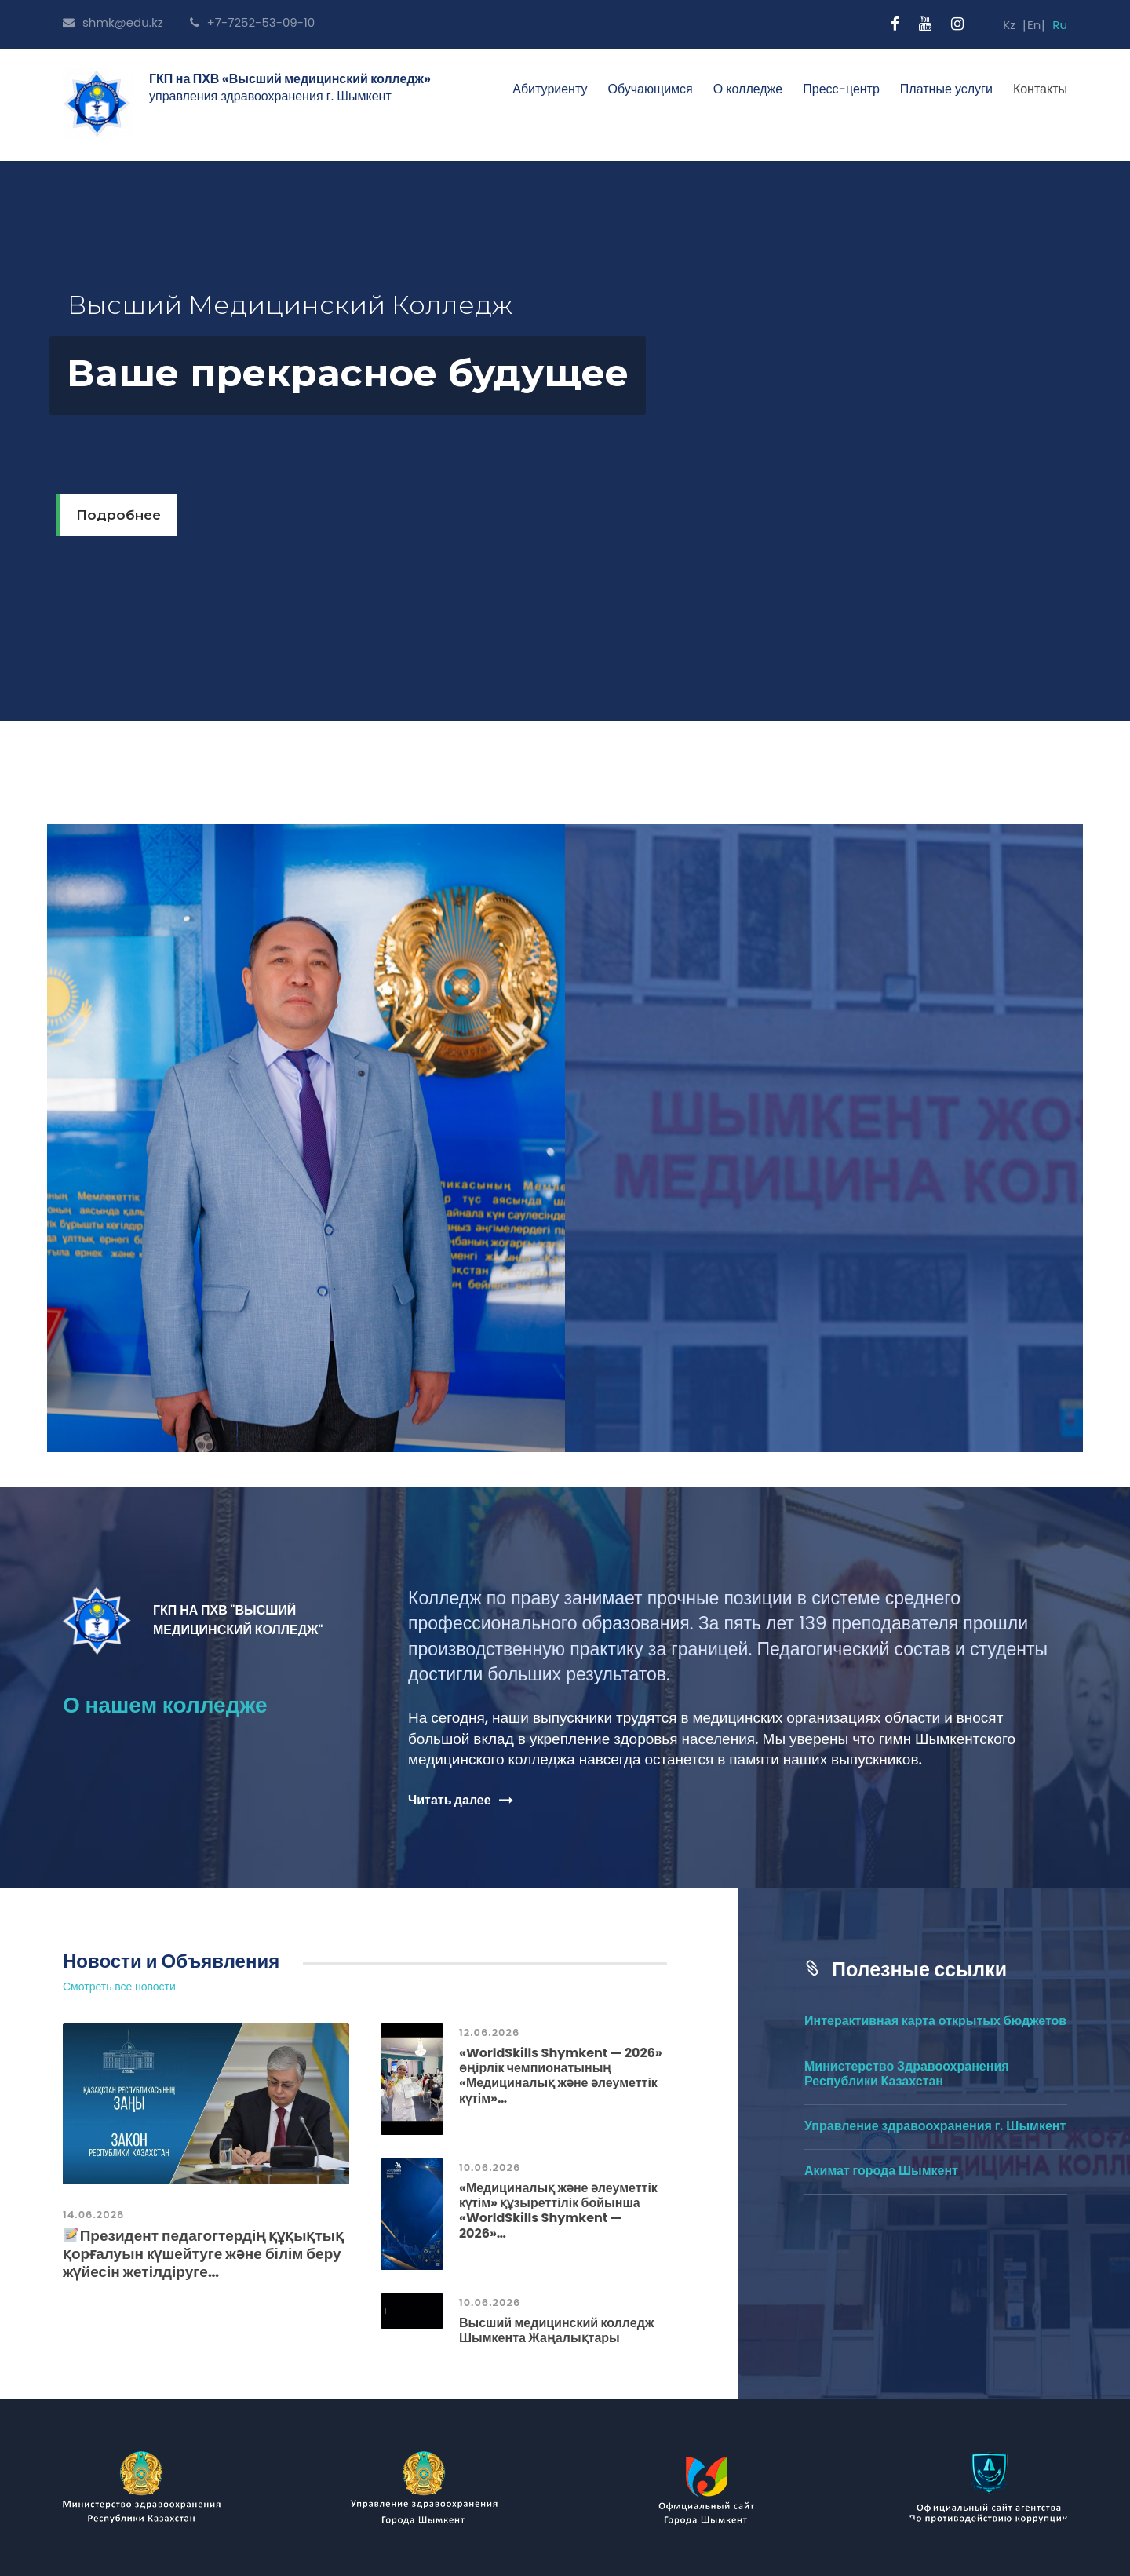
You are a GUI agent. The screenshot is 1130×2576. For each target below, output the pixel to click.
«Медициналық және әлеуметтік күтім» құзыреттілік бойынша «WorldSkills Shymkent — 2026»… (558, 2210)
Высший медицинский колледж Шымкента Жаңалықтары (556, 2330)
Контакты (1040, 89)
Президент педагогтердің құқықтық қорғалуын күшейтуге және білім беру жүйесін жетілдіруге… (203, 2253)
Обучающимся (649, 89)
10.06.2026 (489, 2167)
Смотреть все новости (119, 1986)
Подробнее (118, 515)
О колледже (748, 89)
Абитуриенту (549, 89)
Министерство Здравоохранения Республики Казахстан (906, 2073)
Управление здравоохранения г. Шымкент (935, 2126)
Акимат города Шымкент (881, 2171)
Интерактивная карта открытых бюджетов (935, 2021)
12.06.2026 (489, 2032)
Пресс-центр (841, 89)
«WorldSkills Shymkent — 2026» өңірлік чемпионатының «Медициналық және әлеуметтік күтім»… (560, 2075)
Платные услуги (946, 89)
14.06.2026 (93, 2214)
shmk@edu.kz (113, 22)
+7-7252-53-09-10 (252, 22)
